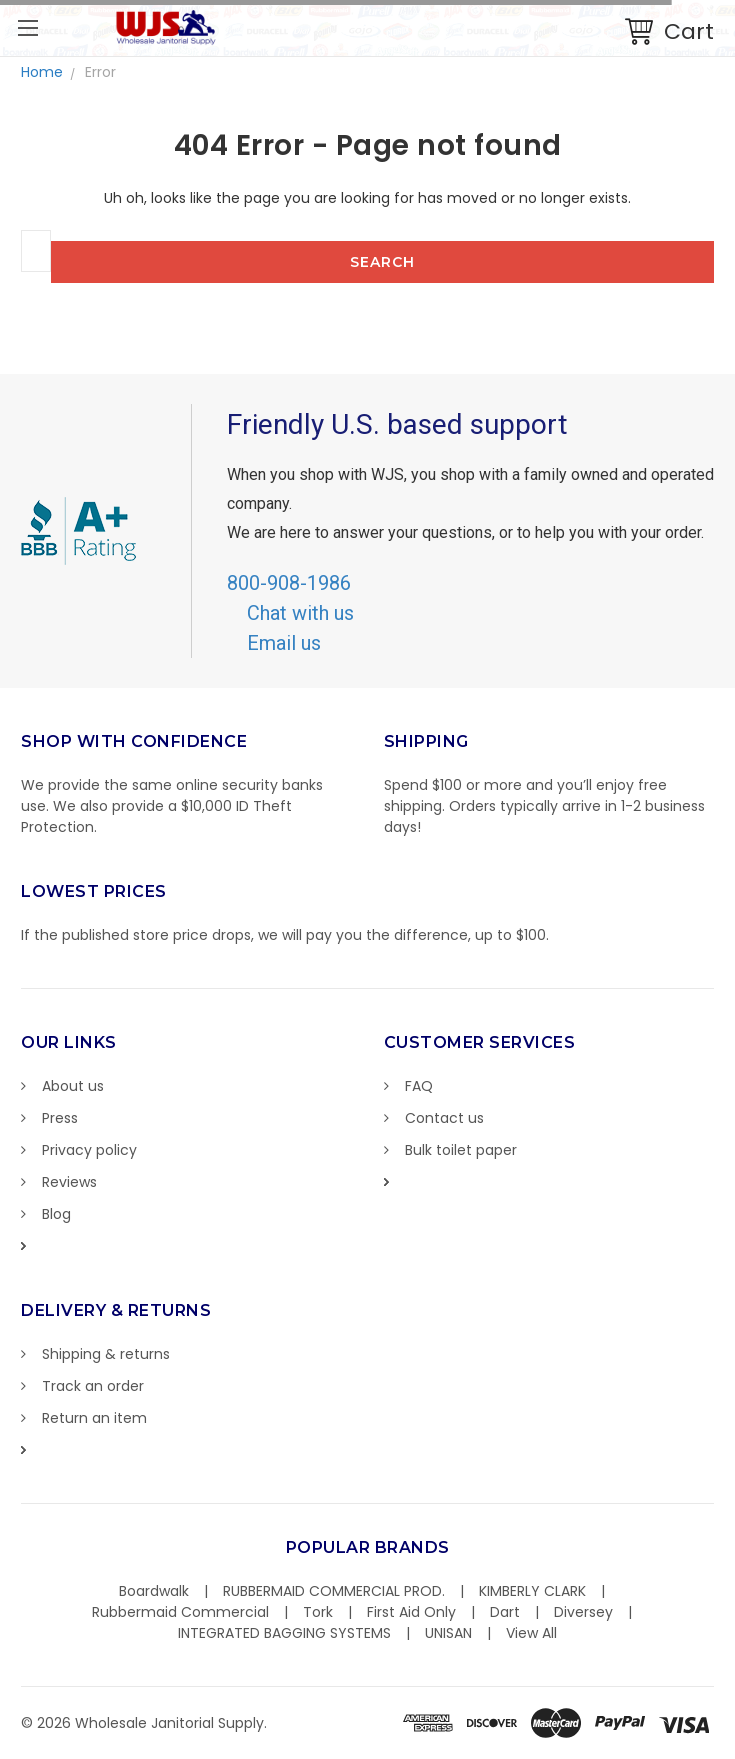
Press (60, 1118)
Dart (505, 1612)
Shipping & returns (106, 1354)
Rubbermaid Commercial (180, 1612)
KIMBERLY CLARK (532, 1591)
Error (100, 72)
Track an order (93, 1386)
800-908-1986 (289, 583)
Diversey (583, 1612)
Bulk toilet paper (461, 1150)
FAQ (419, 1086)
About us (73, 1086)
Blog (56, 1214)
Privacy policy (89, 1150)
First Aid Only (411, 1612)
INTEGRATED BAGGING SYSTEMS (284, 1633)
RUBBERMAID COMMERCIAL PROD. (334, 1591)
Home (42, 72)
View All (531, 1633)
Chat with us (300, 613)
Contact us (444, 1118)
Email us (284, 643)
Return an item (94, 1418)
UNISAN (448, 1633)
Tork (318, 1612)
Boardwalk (154, 1591)
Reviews (69, 1182)
